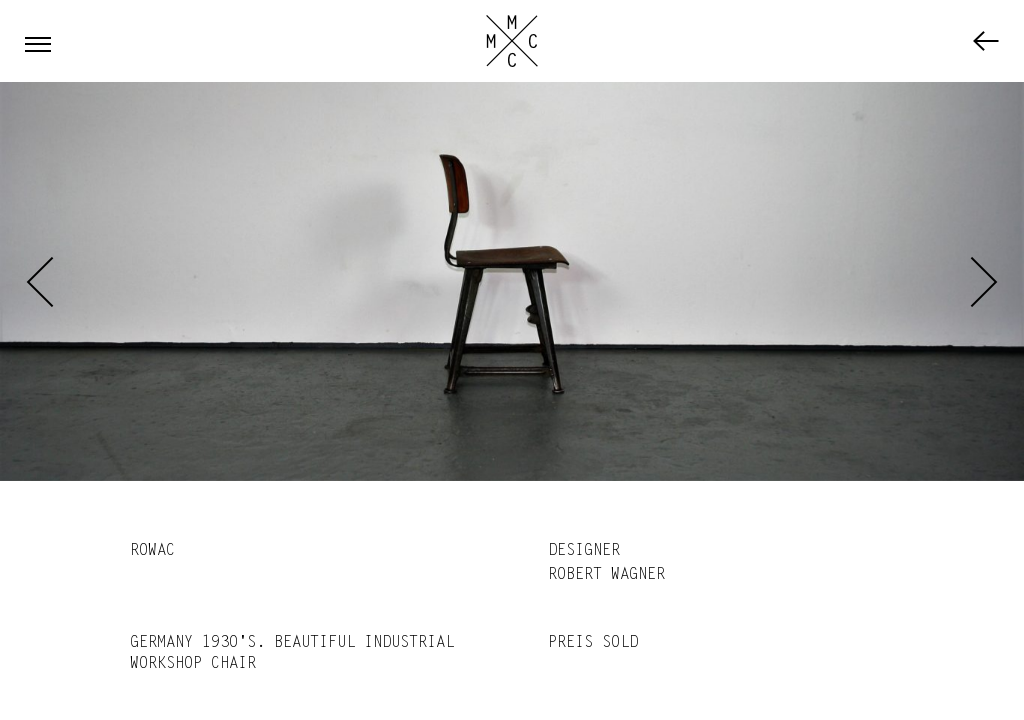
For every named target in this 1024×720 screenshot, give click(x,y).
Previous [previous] (40, 282)
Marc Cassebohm (512, 41)
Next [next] (984, 282)
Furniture (986, 41)
